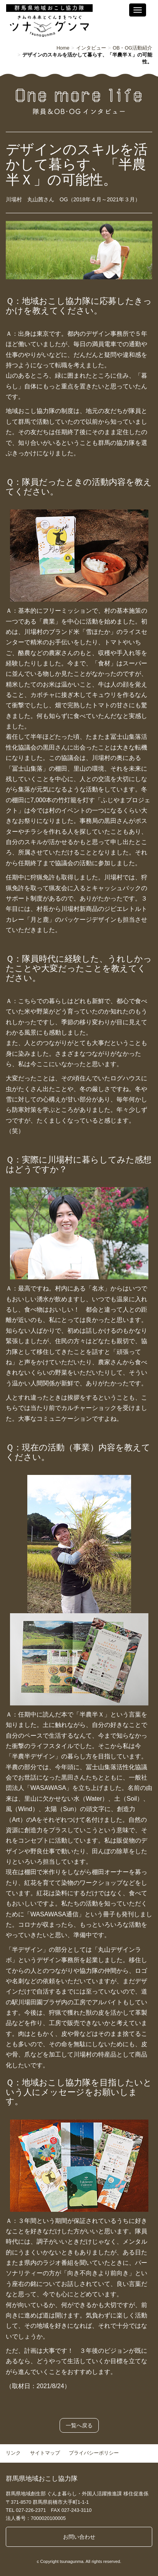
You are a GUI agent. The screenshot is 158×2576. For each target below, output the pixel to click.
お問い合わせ (79, 2537)
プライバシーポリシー (94, 2453)
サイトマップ (45, 2453)
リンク (13, 2453)
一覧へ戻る (79, 2425)
